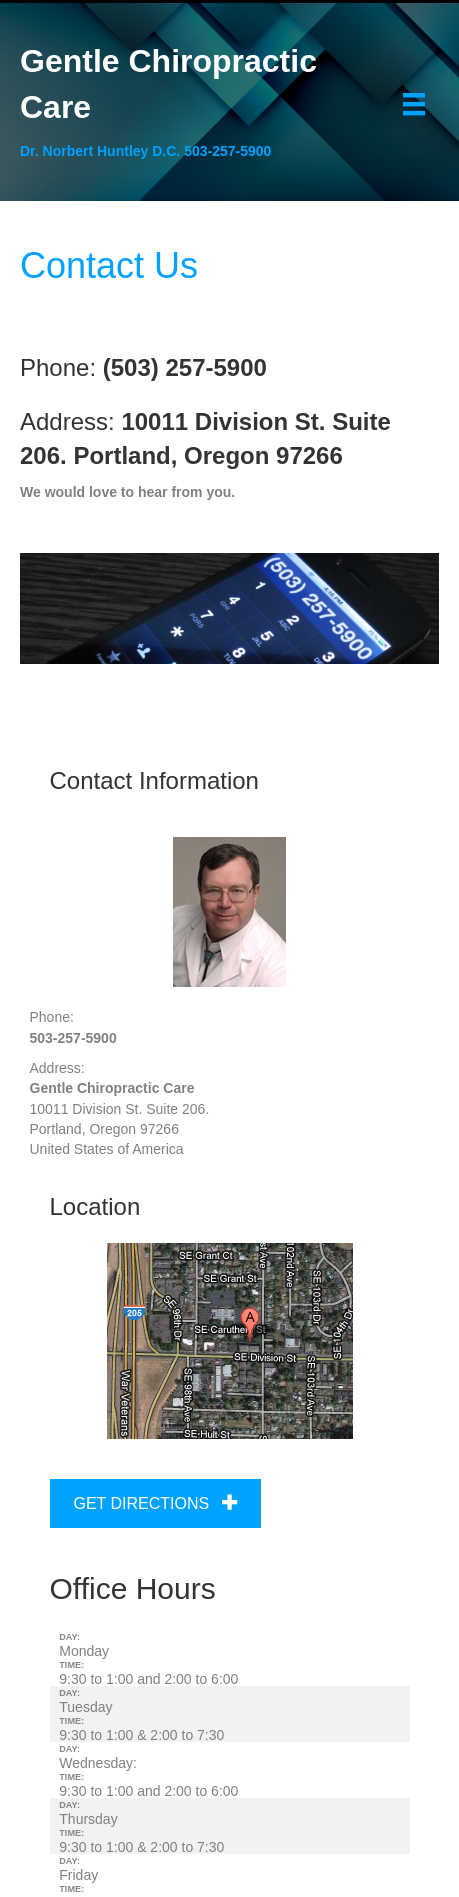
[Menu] (414, 104)
